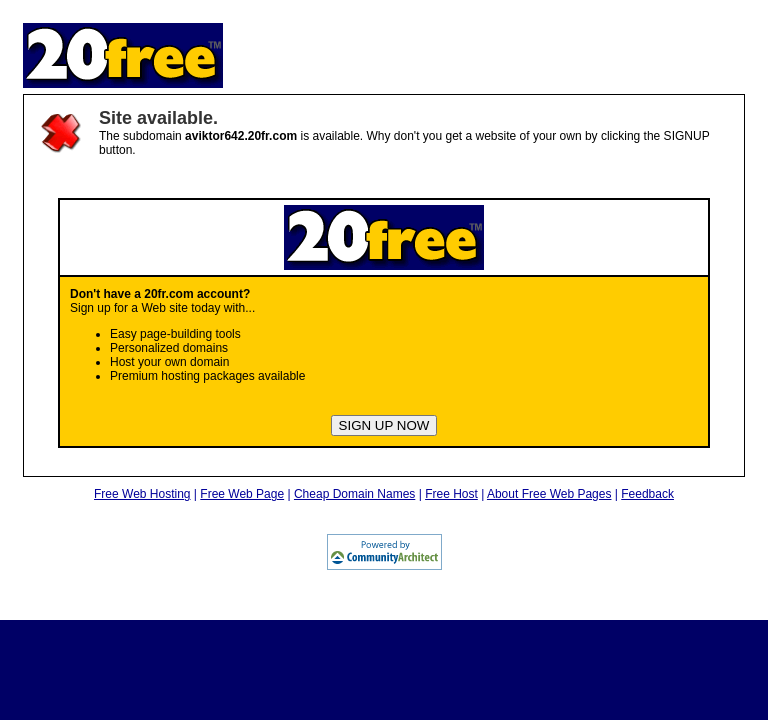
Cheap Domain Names (354, 494)
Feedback (647, 494)
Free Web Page (242, 494)
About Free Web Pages (549, 494)
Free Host (451, 494)
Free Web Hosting (142, 494)
